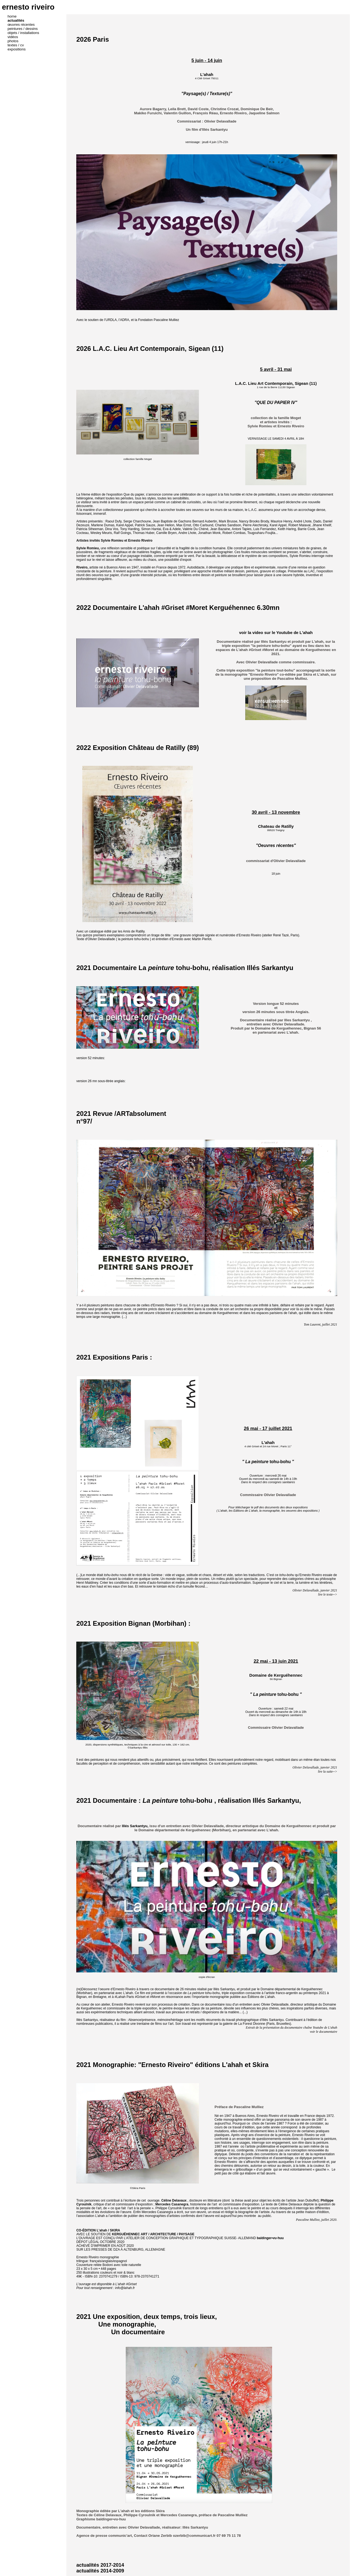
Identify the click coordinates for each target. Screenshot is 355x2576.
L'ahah (206, 74)
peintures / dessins (23, 29)
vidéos (13, 37)
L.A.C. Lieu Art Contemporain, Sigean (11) (276, 383)
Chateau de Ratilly (276, 826)
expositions (17, 49)
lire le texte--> (327, 1594)
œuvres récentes (21, 24)
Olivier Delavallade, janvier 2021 (314, 1590)
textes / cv (16, 45)
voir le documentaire (323, 2032)
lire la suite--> (327, 1771)
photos (13, 41)
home (12, 16)
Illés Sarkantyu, (277, 1800)
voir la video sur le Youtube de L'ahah (276, 632)
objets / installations (23, 33)
